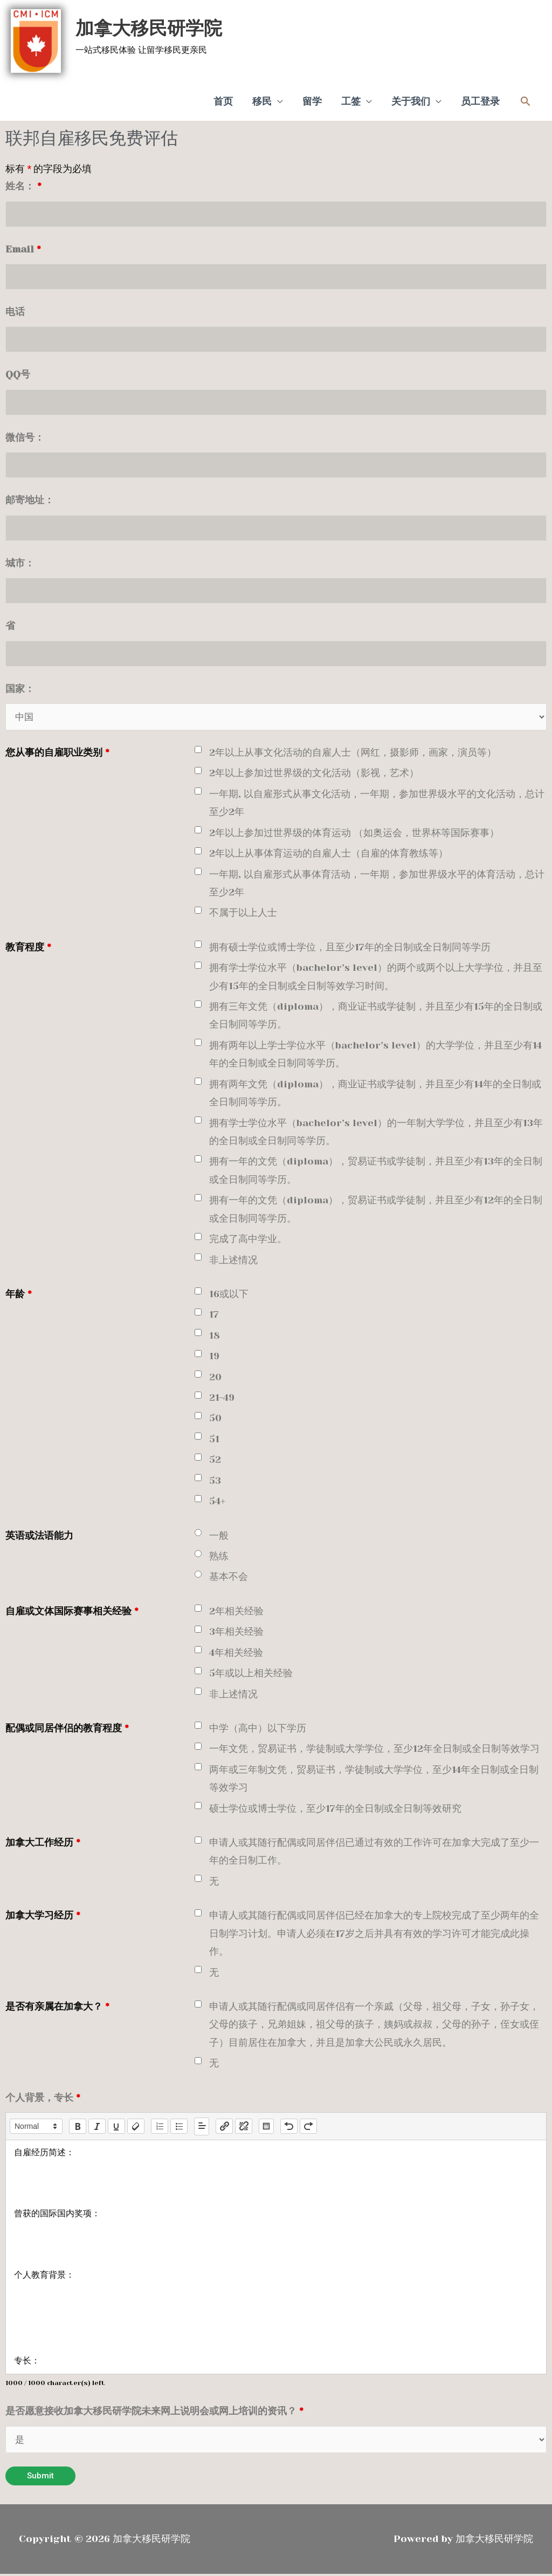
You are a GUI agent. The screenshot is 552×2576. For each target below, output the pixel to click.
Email (23, 246)
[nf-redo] (308, 2127)
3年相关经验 (236, 1633)
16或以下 (229, 1295)
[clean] (135, 2127)
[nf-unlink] (243, 2127)
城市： (19, 562)
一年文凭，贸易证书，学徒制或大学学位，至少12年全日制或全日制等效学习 (374, 1750)
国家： (19, 689)
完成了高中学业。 (248, 1240)
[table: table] (266, 2127)
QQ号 (17, 372)
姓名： (23, 182)
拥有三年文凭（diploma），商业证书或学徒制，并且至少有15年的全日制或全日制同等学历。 (375, 1016)
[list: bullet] (179, 2127)
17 (214, 1316)
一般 (219, 1536)
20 (215, 1378)
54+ (217, 1502)
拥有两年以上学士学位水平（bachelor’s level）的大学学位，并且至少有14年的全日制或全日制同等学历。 (375, 1055)
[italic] (97, 2127)
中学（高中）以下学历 (257, 1729)
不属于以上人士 (243, 914)
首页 (223, 97)
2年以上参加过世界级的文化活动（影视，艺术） (314, 774)
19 (214, 1357)
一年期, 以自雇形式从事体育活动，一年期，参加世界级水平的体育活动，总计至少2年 (376, 884)
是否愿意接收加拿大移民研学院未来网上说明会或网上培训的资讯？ (154, 2412)
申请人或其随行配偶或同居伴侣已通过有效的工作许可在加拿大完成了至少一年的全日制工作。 (374, 1852)
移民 (262, 97)
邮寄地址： (29, 499)
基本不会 (228, 1578)
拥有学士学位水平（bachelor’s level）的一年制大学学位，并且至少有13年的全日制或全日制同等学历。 (376, 1133)
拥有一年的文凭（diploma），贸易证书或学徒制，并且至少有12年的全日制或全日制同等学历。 (375, 1210)
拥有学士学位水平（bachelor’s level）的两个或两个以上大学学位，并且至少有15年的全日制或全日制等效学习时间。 (375, 977)
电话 (15, 309)
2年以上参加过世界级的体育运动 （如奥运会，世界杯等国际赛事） (354, 833)
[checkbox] (198, 751)
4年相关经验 (236, 1653)
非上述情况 (233, 1261)
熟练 (219, 1557)
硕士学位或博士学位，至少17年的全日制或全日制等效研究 (335, 1809)
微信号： (24, 435)
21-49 (221, 1398)
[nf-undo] (289, 2127)
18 (214, 1336)
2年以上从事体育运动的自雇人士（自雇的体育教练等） (328, 854)
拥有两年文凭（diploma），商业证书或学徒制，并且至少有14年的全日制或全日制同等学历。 (375, 1094)
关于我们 (410, 97)
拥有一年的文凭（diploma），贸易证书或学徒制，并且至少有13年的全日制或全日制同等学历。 (375, 1171)
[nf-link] (224, 2127)
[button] (525, 98)
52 (215, 1461)
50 (215, 1419)
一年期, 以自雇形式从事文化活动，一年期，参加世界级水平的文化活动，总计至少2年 (376, 804)
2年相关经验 (236, 1612)
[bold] (77, 2127)
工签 (351, 97)
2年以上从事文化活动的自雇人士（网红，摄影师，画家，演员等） (352, 753)
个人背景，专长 (42, 2098)
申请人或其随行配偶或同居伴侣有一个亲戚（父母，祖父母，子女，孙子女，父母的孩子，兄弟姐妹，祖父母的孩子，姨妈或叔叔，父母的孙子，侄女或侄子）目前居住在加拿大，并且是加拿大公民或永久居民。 (374, 2025)
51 (214, 1440)
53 (215, 1481)
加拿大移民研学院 (142, 26)
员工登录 (480, 97)
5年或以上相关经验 (251, 1674)
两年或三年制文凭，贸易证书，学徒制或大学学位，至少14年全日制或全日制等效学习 (374, 1779)
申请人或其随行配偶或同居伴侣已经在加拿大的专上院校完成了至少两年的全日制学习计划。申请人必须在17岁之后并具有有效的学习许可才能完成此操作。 (374, 1935)
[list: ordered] (159, 2127)
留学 (312, 97)
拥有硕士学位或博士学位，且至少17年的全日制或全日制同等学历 (350, 948)
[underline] (116, 2127)
